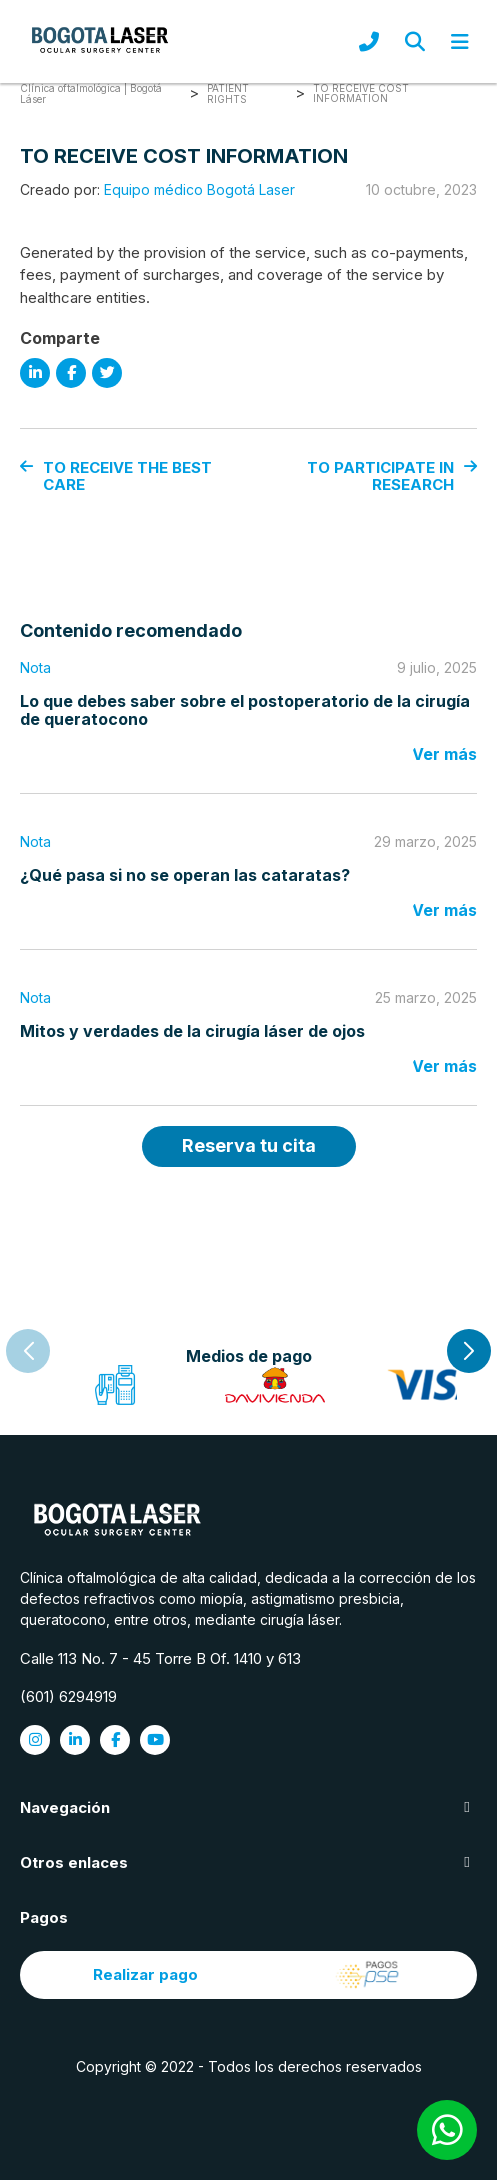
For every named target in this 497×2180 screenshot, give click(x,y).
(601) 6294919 (68, 1696)
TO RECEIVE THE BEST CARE (116, 476)
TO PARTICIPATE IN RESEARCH (392, 476)
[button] (469, 1351)
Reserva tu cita (249, 1145)
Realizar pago (249, 1975)
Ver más (444, 754)
